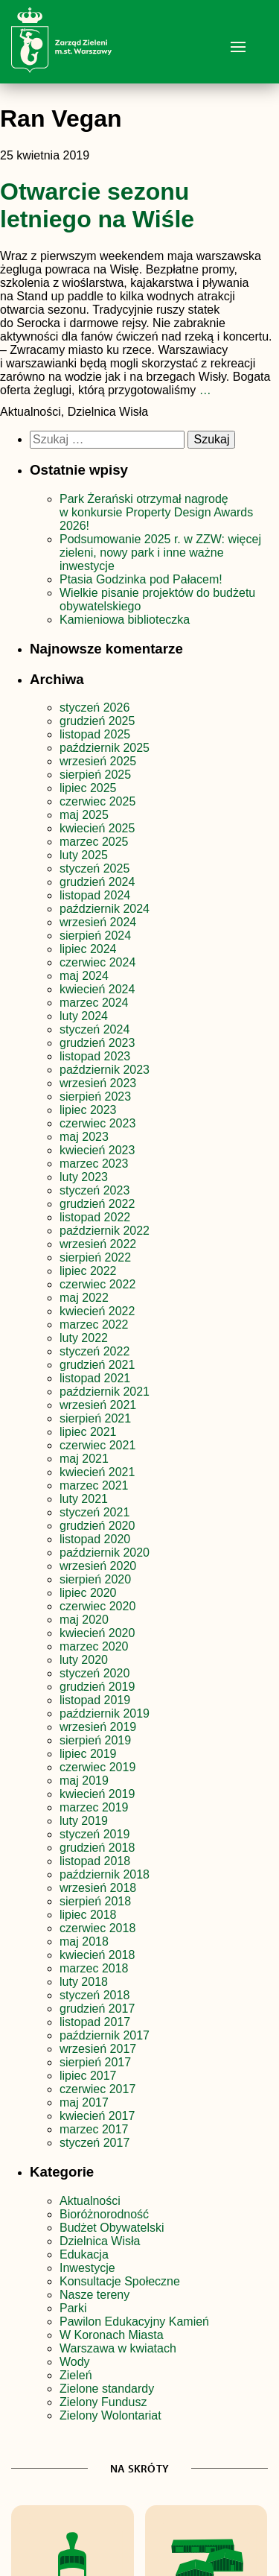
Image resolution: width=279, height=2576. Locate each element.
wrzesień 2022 (98, 1244)
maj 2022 (84, 1297)
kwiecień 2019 (97, 1794)
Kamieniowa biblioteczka (125, 619)
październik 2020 (105, 1552)
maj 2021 (84, 1458)
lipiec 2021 (88, 1431)
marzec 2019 (94, 1807)
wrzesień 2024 (98, 922)
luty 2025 (84, 855)
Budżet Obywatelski (112, 2227)
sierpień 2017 (95, 2062)
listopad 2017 (95, 2022)
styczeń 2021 (94, 1512)
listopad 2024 (95, 895)
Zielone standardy (107, 2388)
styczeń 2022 (94, 1351)
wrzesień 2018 (98, 1888)
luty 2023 (84, 1177)
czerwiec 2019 (97, 1767)
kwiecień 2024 (97, 989)
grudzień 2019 (97, 1686)
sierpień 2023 (95, 1096)
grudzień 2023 (97, 1043)
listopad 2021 (95, 1378)
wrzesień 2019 (98, 1727)
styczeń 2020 (94, 1673)
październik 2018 (105, 1874)
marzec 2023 (94, 1163)
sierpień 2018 (95, 1901)
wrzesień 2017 (98, 2048)
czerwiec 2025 (97, 801)
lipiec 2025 (88, 788)
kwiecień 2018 (97, 1955)
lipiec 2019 (88, 1753)
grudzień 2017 (97, 2008)
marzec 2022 (94, 1324)
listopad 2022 (95, 1217)
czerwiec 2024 (97, 962)
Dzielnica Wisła (100, 2241)
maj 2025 (84, 814)
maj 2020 (84, 1619)
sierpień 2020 (95, 1579)
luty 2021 (84, 1499)
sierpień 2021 (95, 1418)
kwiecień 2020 (97, 1633)
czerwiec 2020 (97, 1606)
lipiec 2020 (88, 1592)
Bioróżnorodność (104, 2214)
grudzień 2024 (97, 882)
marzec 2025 (94, 841)
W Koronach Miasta (112, 2335)
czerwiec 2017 (97, 2089)
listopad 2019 (95, 1700)
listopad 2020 (95, 1539)
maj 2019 (84, 1780)
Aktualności (90, 2200)
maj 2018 (84, 1941)
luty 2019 (84, 1820)
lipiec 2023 (88, 1110)
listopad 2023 (95, 1056)
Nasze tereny (94, 2294)
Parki (73, 2308)
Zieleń (76, 2375)
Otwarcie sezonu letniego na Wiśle (97, 205)
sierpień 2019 (95, 1740)
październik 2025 (105, 747)
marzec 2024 (94, 1002)
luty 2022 (84, 1338)
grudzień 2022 (97, 1203)
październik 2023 (105, 1069)
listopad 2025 (95, 734)
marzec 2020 (94, 1646)
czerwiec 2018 (97, 1928)
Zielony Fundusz (103, 2402)
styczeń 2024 (94, 1029)
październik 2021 (105, 1391)
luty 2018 (84, 1981)
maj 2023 (84, 1136)
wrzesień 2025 (98, 761)
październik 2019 (105, 1713)
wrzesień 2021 (98, 1405)
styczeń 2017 (94, 2142)
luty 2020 (84, 1659)
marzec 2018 (94, 1968)
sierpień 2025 (95, 774)
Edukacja (84, 2254)
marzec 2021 (94, 1485)
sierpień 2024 (95, 935)
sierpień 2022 (95, 1257)
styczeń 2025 (94, 868)
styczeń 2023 (94, 1190)
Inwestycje (87, 2268)
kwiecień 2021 (97, 1472)
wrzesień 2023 (98, 1083)
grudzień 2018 (97, 1847)
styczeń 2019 (94, 1834)
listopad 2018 (95, 1861)
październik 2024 (105, 908)
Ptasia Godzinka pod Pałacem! (142, 579)
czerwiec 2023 (97, 1123)
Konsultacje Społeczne (120, 2281)
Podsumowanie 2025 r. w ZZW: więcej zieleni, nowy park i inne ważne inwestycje (160, 552)
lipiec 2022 (88, 1271)
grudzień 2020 (97, 1525)
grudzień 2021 (97, 1364)
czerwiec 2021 (97, 1445)
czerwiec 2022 (97, 1284)
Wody (75, 2361)
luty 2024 (84, 1016)
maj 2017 (84, 2102)
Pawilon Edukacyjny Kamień (134, 2321)
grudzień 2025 (97, 721)
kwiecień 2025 (97, 828)
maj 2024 (84, 975)
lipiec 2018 (88, 1914)
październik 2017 (105, 2035)
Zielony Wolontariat (110, 2415)
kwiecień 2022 (97, 1311)
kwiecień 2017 (97, 2116)
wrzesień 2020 (98, 1566)
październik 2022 (105, 1230)
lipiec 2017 (88, 2075)
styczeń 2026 (94, 707)
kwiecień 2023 (97, 1150)
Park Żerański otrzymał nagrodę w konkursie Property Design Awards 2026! (156, 512)
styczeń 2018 (94, 1995)
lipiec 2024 (88, 949)
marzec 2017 (94, 2129)
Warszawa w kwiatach (118, 2348)
